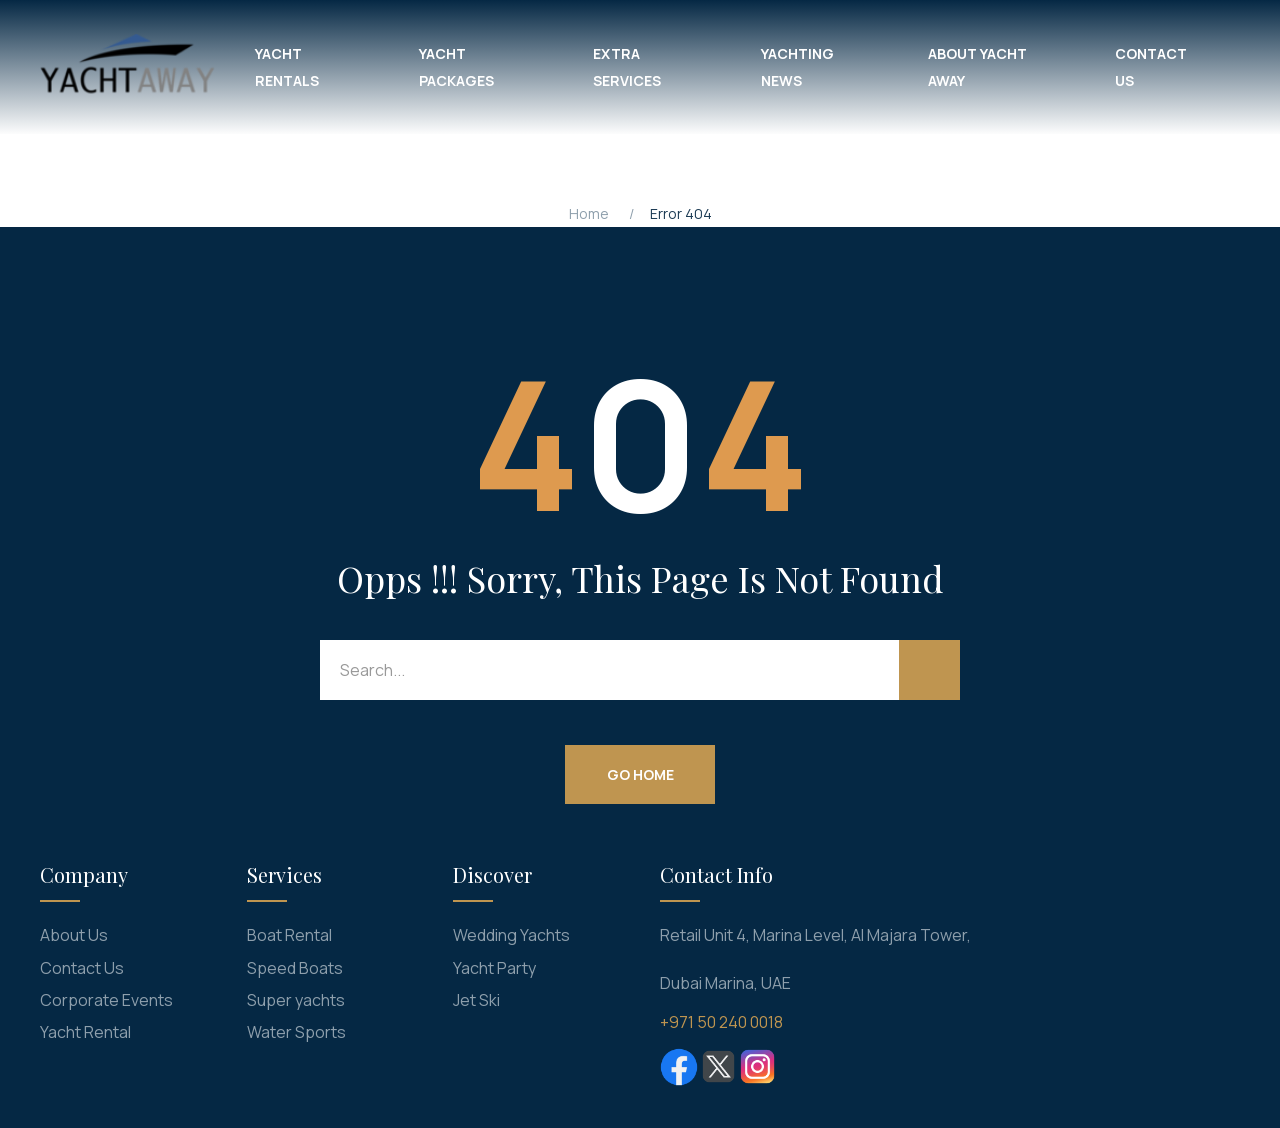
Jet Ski (476, 1000)
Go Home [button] (640, 773)
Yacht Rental (85, 1032)
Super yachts (296, 1000)
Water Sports (296, 1032)
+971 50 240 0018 (721, 1022)
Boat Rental (289, 935)
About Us (74, 935)
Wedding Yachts (511, 935)
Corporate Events (106, 1000)
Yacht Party (494, 968)
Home (589, 213)
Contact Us (82, 968)
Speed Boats (295, 968)
